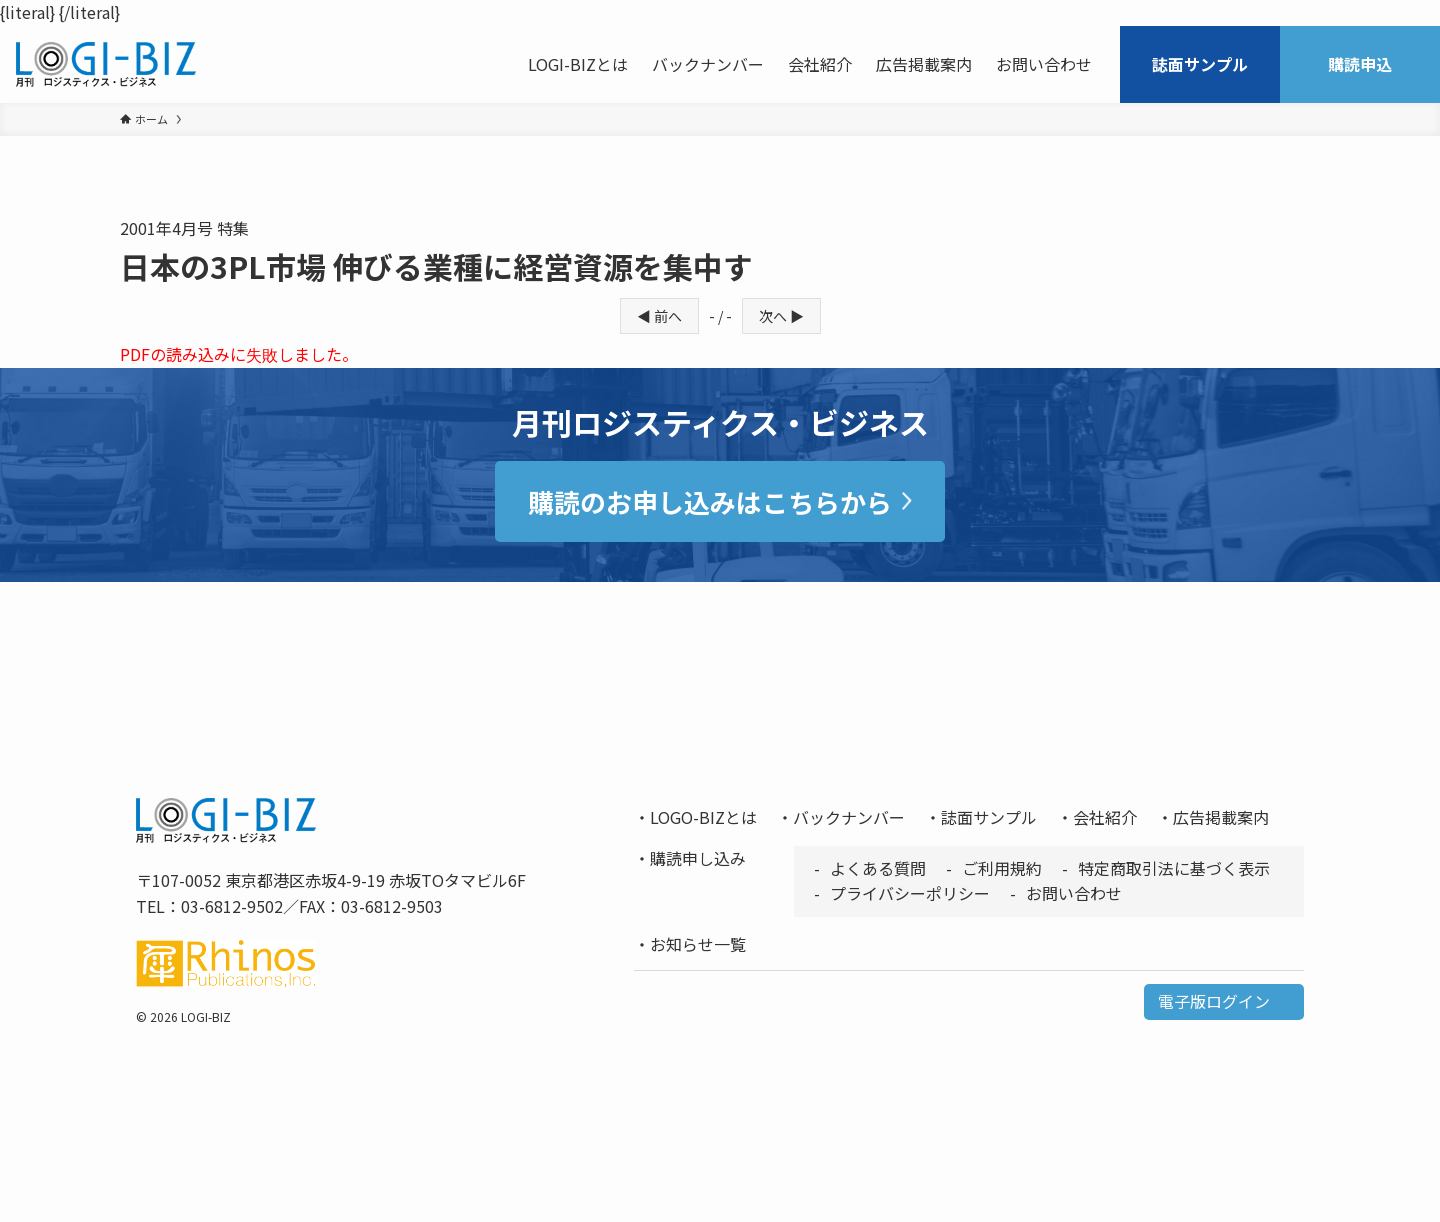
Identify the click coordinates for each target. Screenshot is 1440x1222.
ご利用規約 (1002, 868)
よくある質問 (878, 868)
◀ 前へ (659, 316)
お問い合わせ (1074, 893)
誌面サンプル (989, 817)
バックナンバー (849, 817)
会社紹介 (1105, 817)
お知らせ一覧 (698, 944)
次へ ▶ (781, 316)
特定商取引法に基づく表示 (1174, 868)
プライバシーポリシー (910, 893)
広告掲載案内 (1221, 817)
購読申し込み (698, 858)
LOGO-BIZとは (703, 817)
